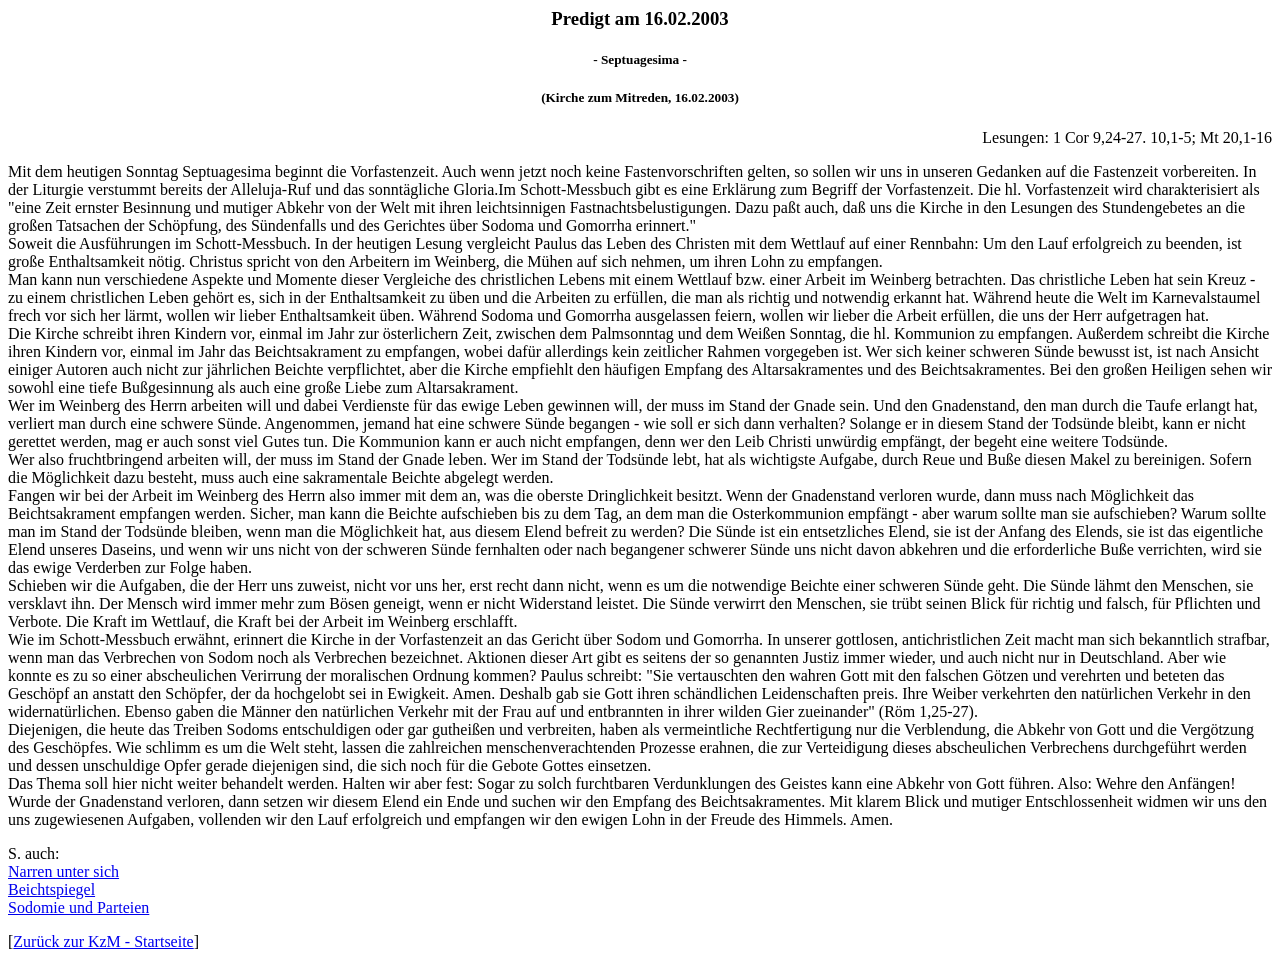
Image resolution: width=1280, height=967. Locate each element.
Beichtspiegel (51, 889)
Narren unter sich (63, 871)
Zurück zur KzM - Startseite (103, 941)
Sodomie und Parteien (78, 907)
